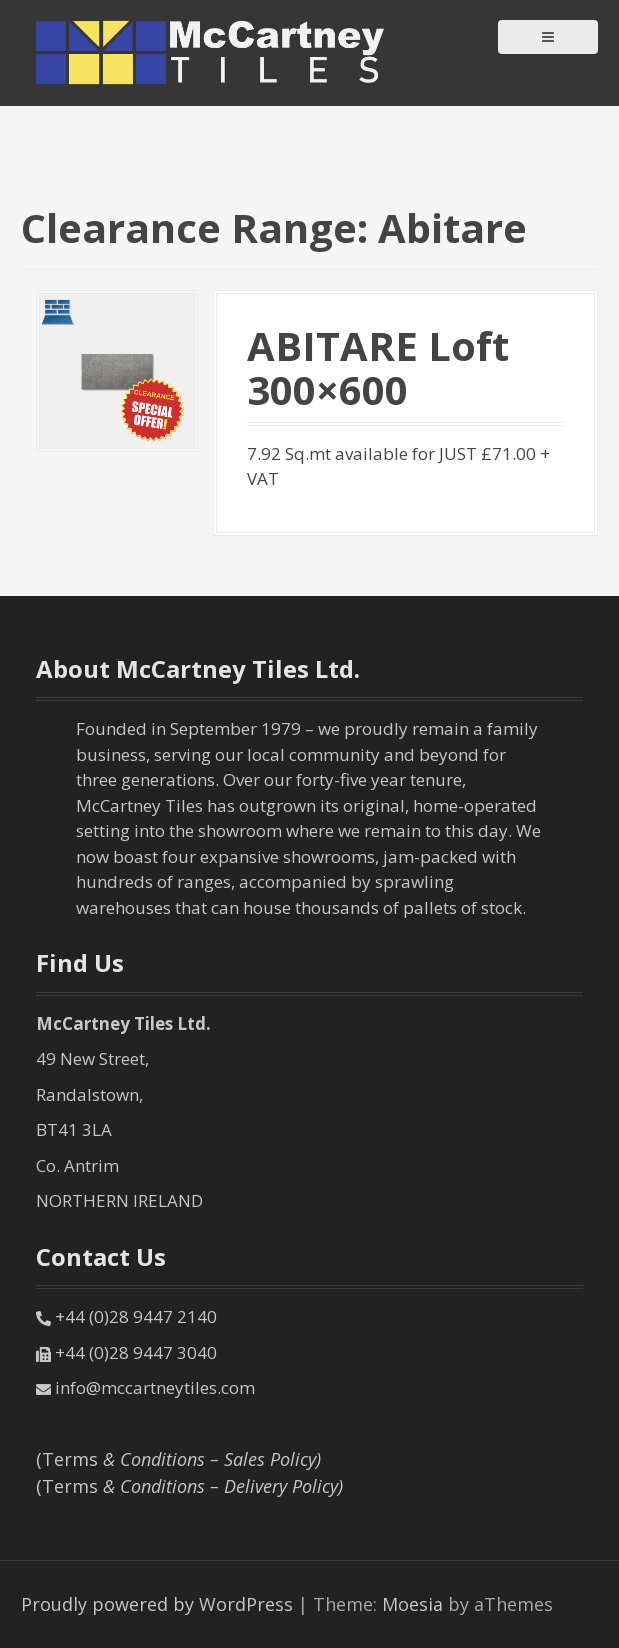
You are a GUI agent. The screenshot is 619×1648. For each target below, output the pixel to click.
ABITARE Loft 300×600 (378, 367)
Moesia (412, 1604)
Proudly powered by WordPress (157, 1604)
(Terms (178, 1459)
